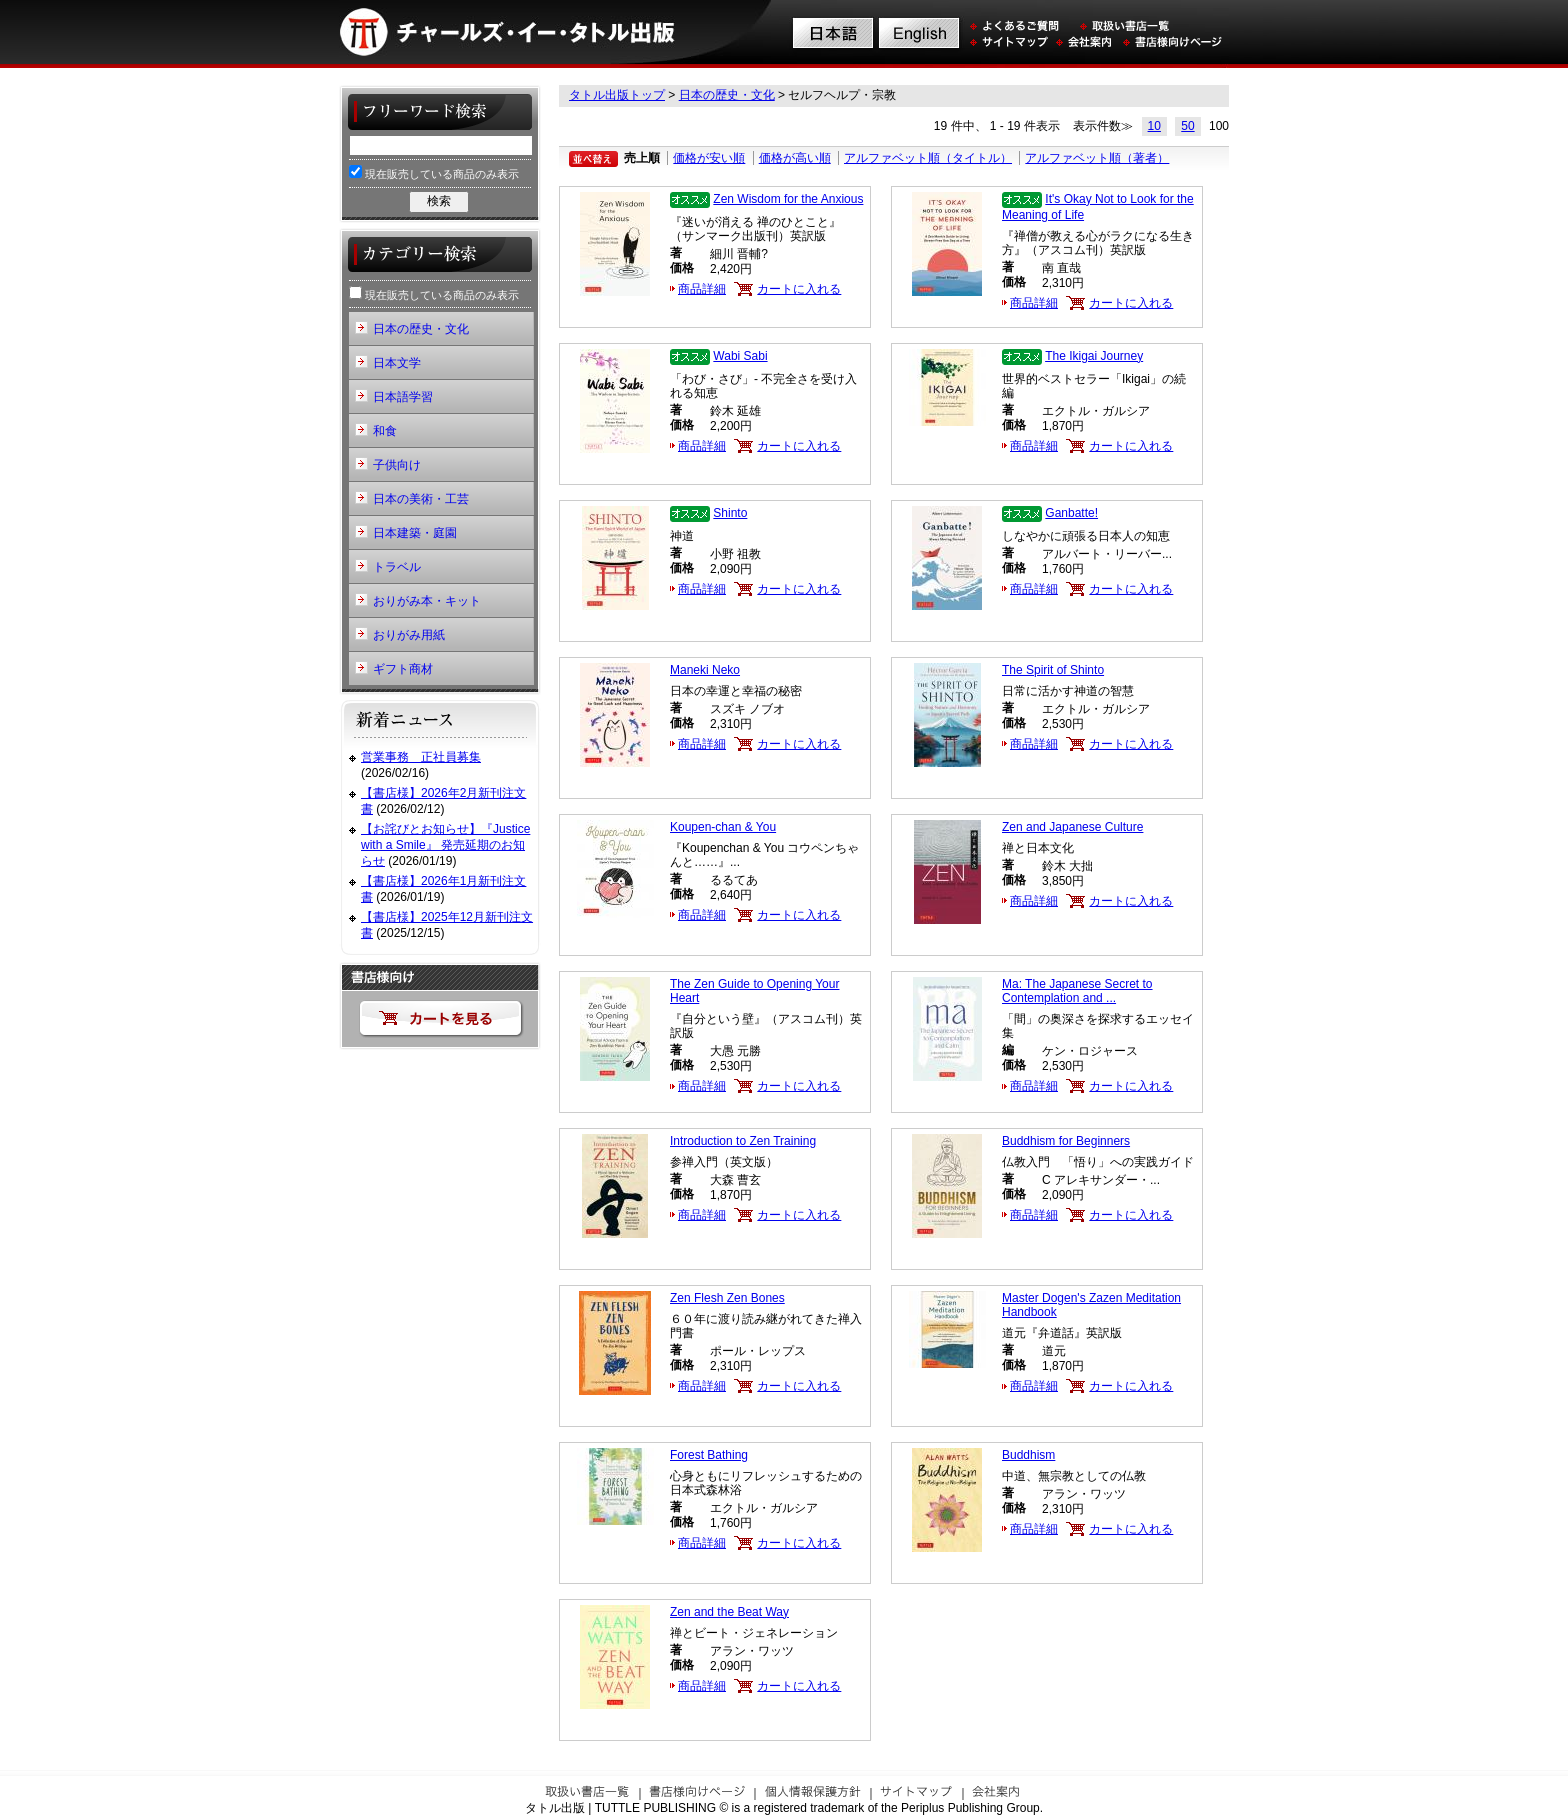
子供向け (397, 465)
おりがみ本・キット (427, 601)
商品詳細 (702, 289)
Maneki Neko (705, 670)
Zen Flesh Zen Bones (727, 1298)
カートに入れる (799, 289)
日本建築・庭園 (415, 533)
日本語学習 (403, 397)
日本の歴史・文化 (727, 95)
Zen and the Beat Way (729, 1612)
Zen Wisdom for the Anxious (788, 199)
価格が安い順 (709, 158)
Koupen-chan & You (723, 827)
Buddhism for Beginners (1066, 1141)
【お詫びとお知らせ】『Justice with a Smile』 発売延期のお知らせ (445, 844)
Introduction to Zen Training (743, 1141)
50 (1187, 126)
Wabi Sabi (740, 356)
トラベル (397, 567)
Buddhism (1028, 1455)
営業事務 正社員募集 (421, 757)
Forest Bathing (709, 1455)
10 (1154, 126)
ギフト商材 (403, 669)
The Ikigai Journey (1094, 356)
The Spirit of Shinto (1053, 670)
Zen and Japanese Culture (1072, 827)
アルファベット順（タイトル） (928, 158)
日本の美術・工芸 (421, 499)
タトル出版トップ (617, 95)
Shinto (730, 513)
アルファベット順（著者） (1097, 158)
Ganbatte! (1071, 513)
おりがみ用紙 (409, 635)
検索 (439, 201)
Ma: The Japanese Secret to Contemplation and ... (1077, 991)
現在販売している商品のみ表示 (434, 172)
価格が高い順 (795, 158)
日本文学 (397, 363)
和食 (385, 431)
